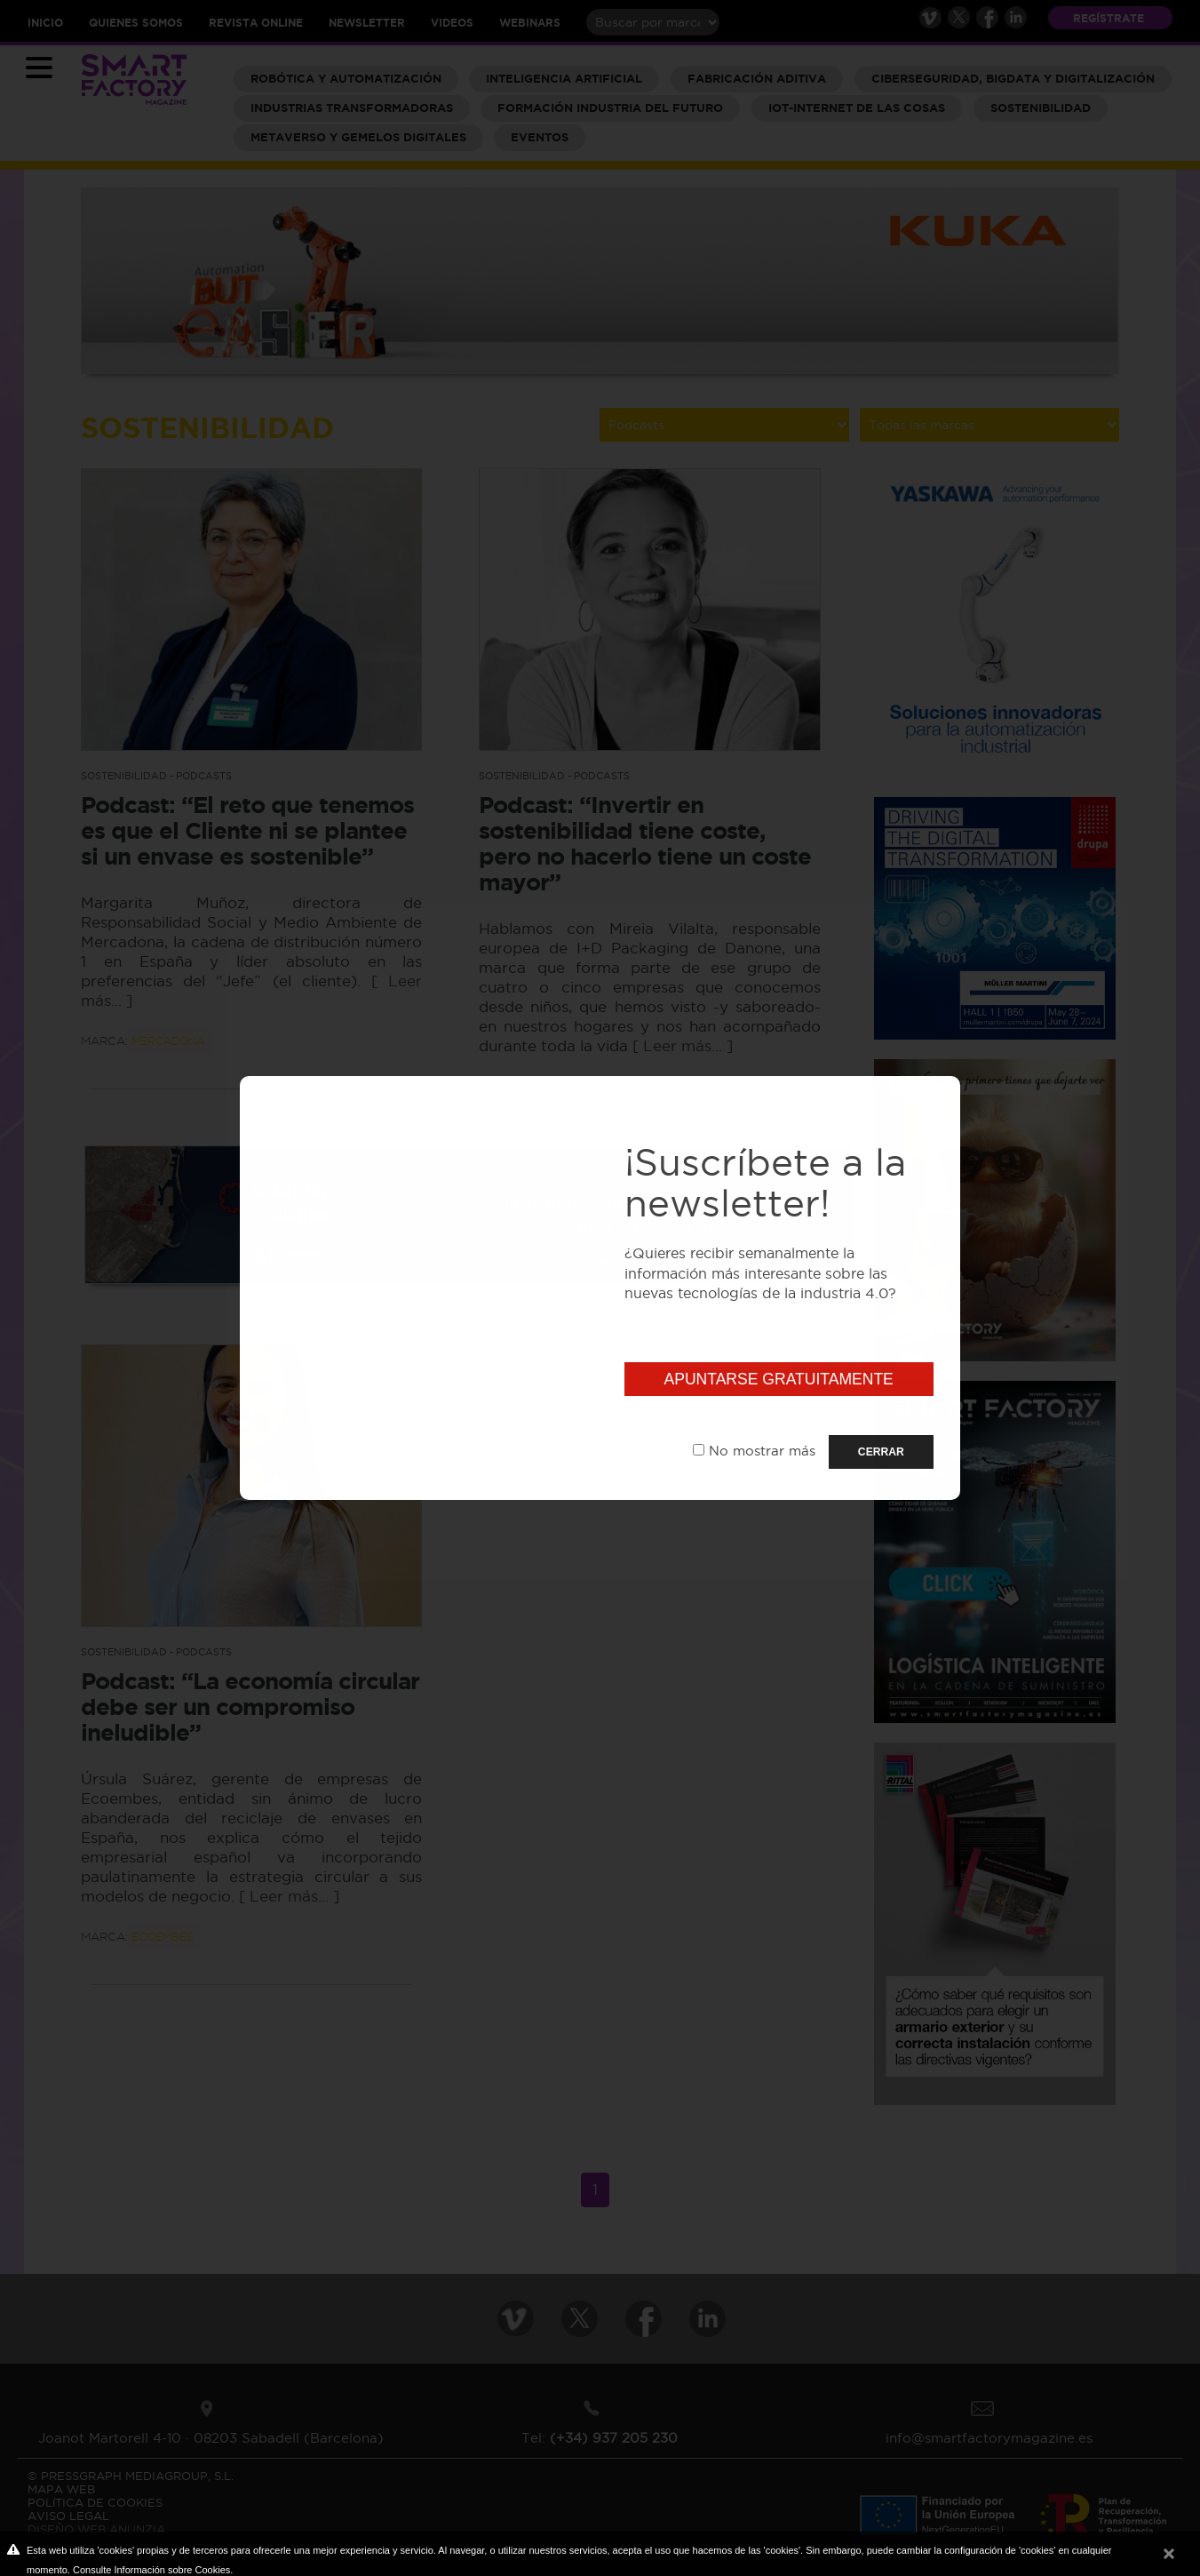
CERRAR (881, 1452)
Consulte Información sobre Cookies (151, 2569)
